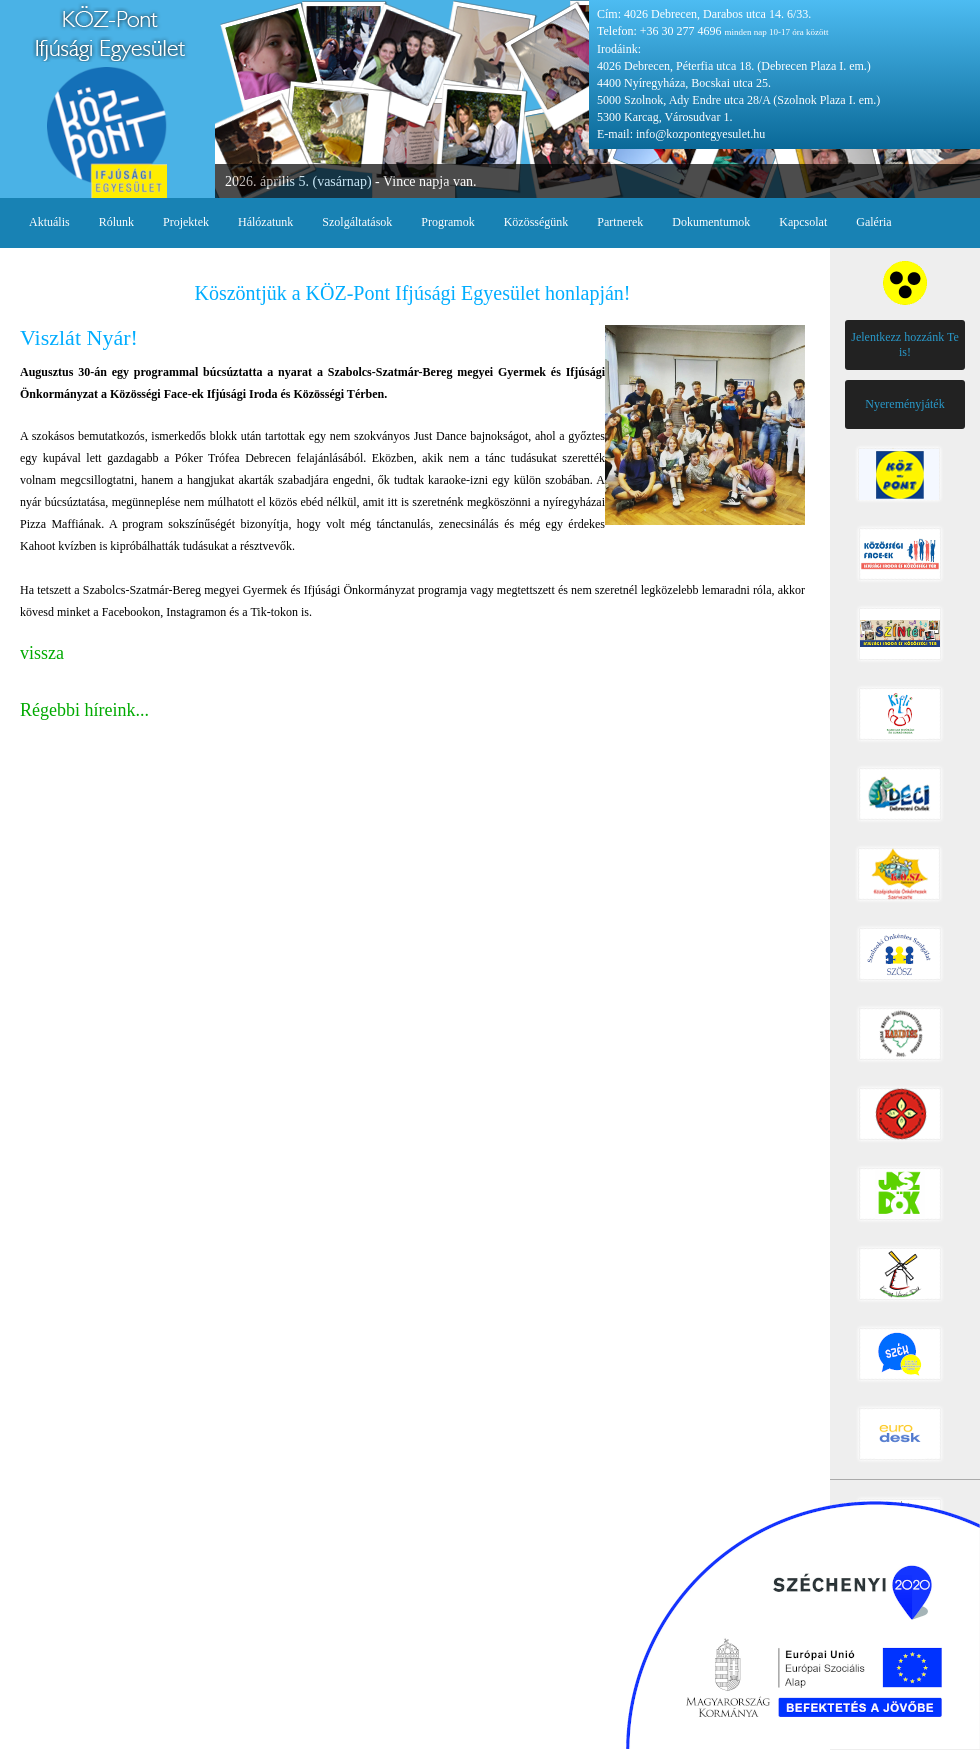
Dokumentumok (711, 222)
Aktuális (49, 222)
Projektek (186, 222)
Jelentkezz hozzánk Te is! (905, 344)
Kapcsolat (803, 222)
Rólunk (116, 222)
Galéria (873, 222)
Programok (447, 222)
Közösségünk (536, 222)
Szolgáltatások (357, 222)
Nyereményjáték (904, 404)
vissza (42, 653)
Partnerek (620, 222)
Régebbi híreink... (84, 710)
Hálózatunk (265, 222)
